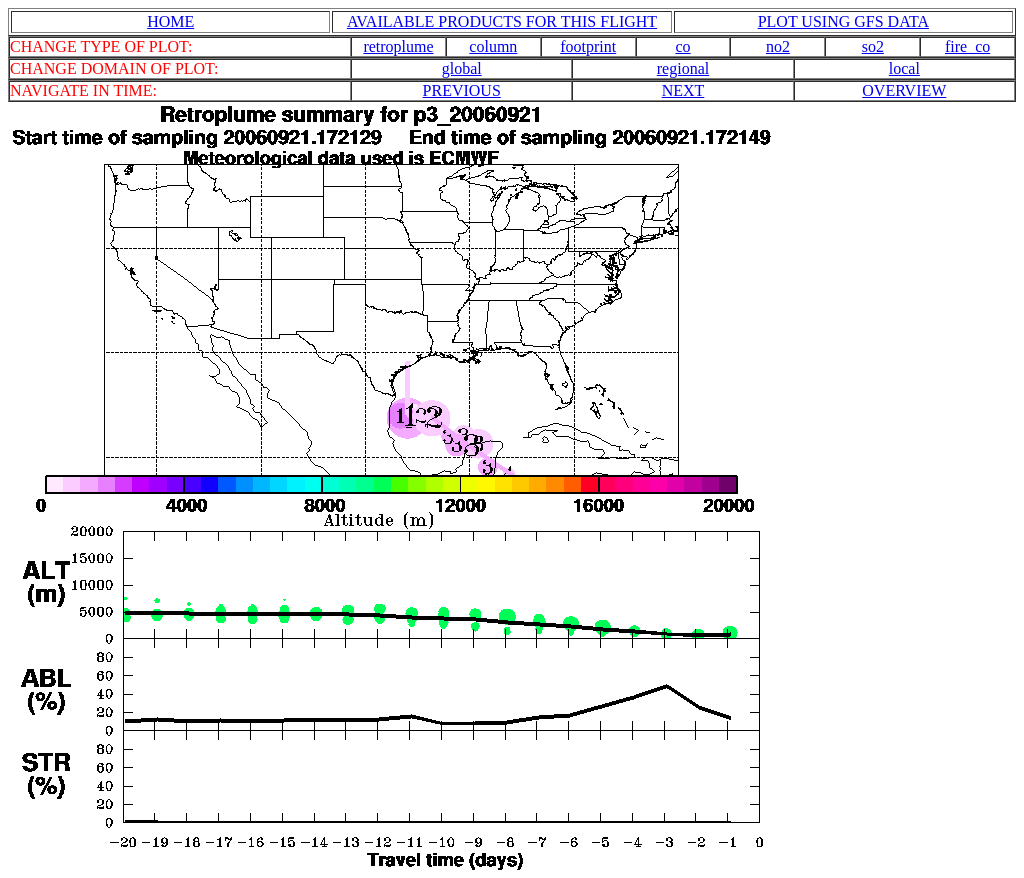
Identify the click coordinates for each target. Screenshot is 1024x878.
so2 (873, 46)
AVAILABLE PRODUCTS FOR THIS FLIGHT (502, 21)
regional (683, 68)
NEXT (683, 90)
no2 (778, 46)
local (904, 68)
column (493, 46)
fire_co (967, 46)
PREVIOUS (462, 90)
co (683, 46)
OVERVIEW (904, 90)
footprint (588, 46)
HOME (170, 21)
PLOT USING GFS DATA (843, 21)
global (462, 68)
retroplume (398, 46)
